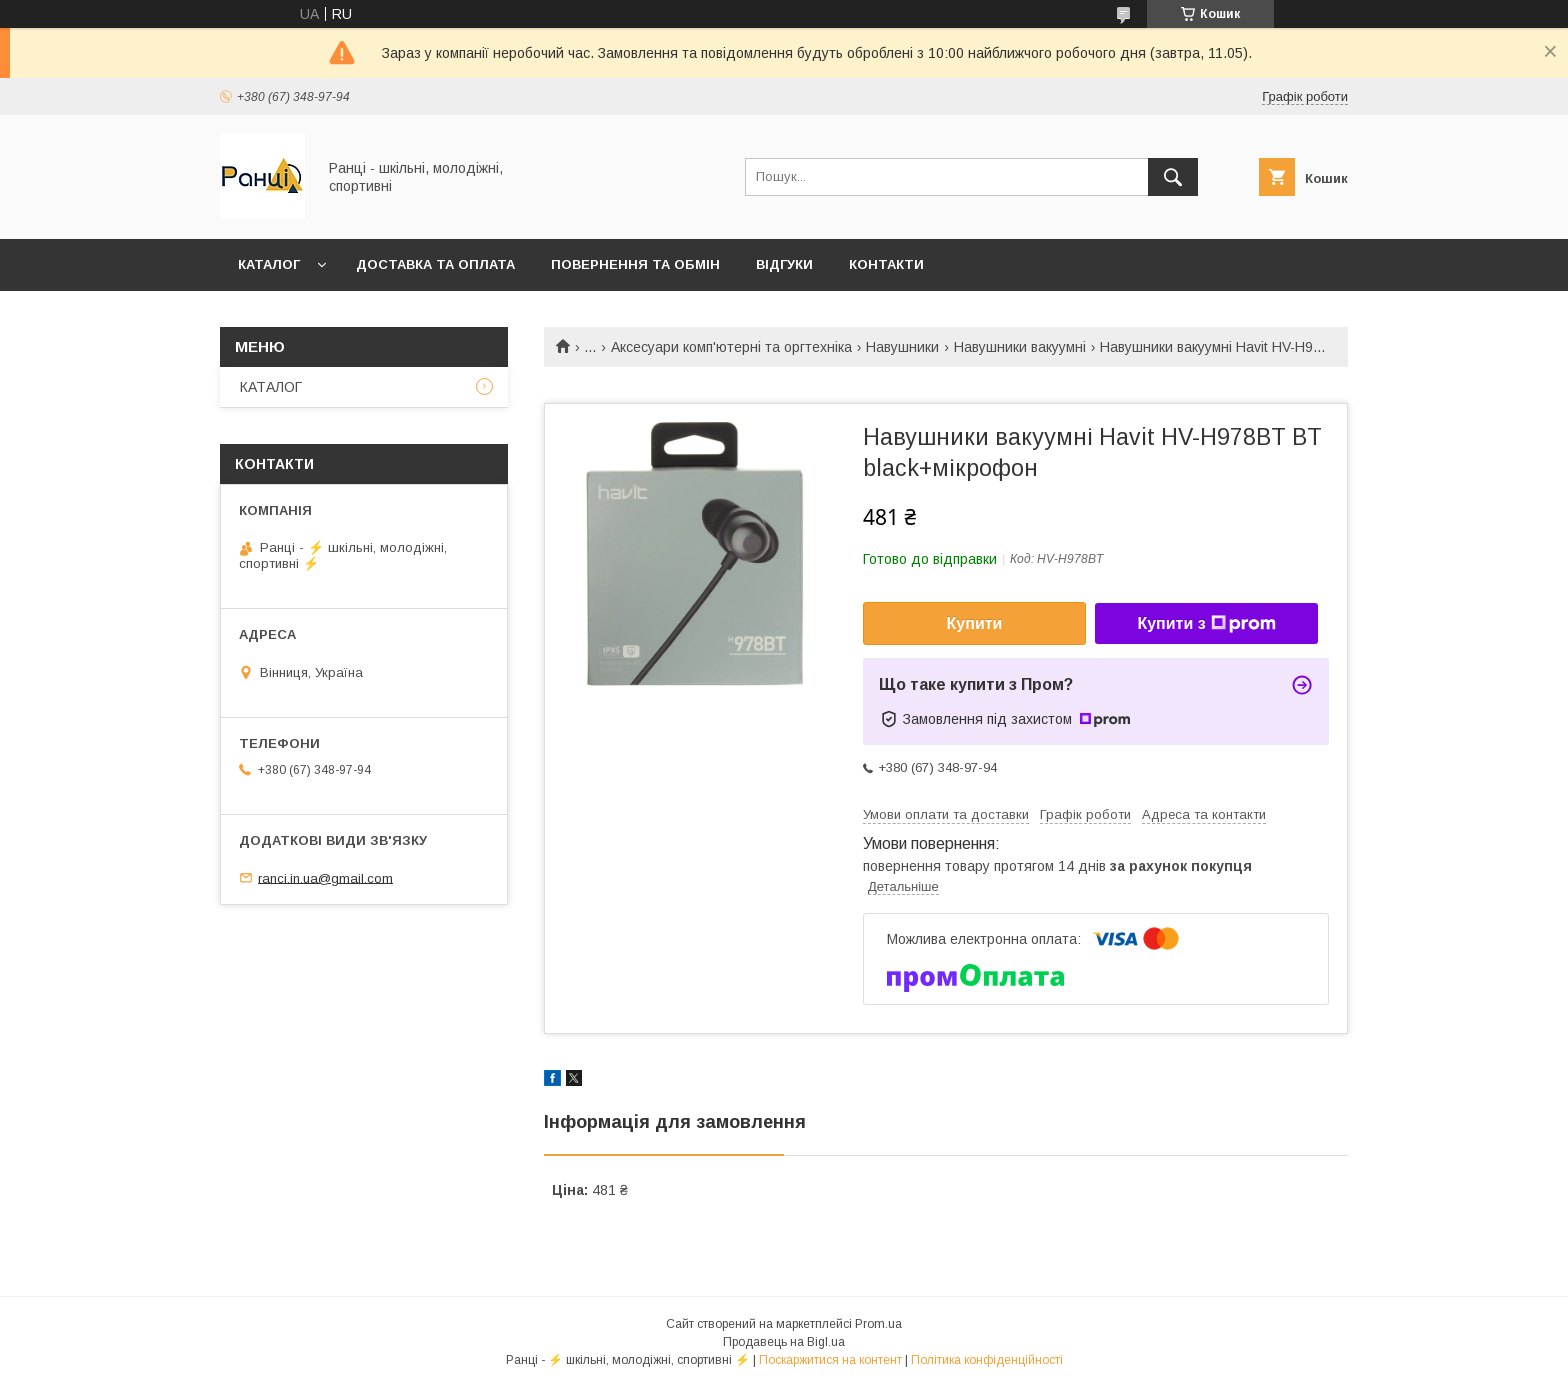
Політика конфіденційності (987, 1360)
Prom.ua (878, 1324)
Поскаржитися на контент (830, 1360)
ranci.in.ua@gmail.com (325, 877)
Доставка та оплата (435, 264)
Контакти (886, 264)
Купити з (1206, 624)
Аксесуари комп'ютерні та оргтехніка (731, 347)
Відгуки (784, 264)
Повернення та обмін (635, 264)
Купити (975, 623)
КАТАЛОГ (269, 264)
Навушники (902, 347)
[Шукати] (1173, 177)
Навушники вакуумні (1020, 347)
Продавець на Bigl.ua (784, 1342)
